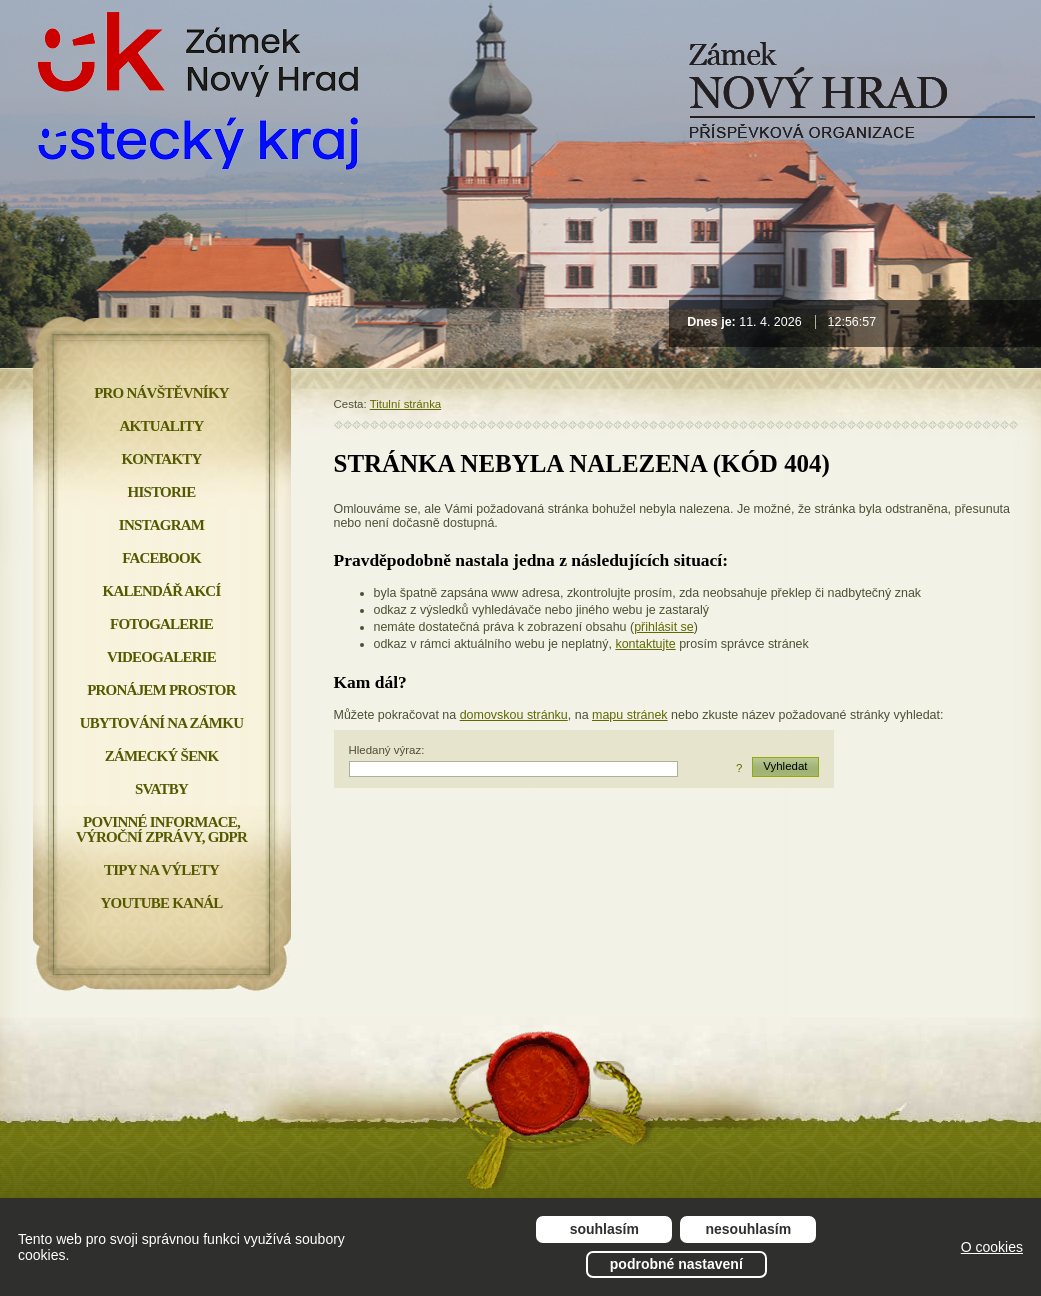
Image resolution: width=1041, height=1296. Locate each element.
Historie (162, 492)
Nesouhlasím (749, 1229)
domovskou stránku (514, 715)
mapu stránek (630, 715)
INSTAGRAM (161, 525)
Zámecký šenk (162, 756)
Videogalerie (161, 657)
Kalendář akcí (162, 591)
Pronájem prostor (161, 690)
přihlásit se (664, 627)
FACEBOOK (161, 558)
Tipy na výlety (161, 870)
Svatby (161, 789)
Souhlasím (604, 1229)
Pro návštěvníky (161, 393)
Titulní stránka (406, 404)
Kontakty (161, 459)
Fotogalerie (161, 624)
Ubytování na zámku (161, 723)
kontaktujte (645, 644)
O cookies (992, 1247)
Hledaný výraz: (387, 750)
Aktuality (162, 426)
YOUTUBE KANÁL (161, 903)
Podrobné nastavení (676, 1264)
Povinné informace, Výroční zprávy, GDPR (161, 829)
